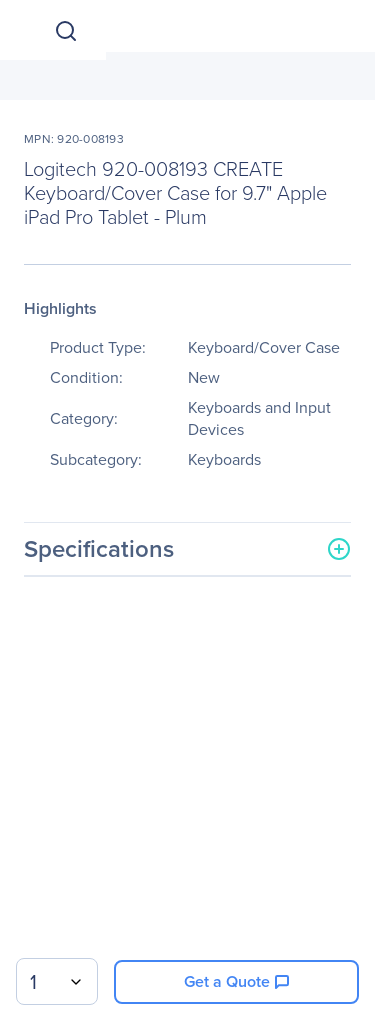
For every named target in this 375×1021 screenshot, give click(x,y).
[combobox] (57, 981)
